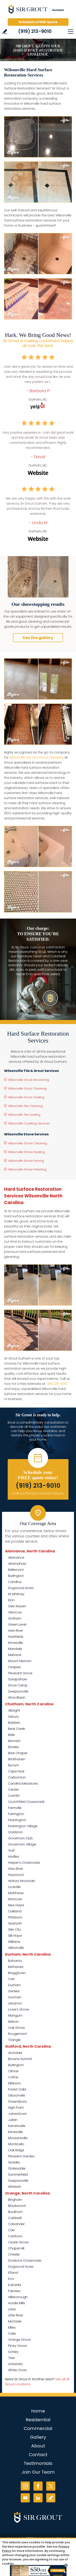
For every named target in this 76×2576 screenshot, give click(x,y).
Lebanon (15, 2003)
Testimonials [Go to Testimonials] (38, 2463)
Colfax (13, 2077)
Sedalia (14, 2162)
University (15, 2364)
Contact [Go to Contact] (38, 2454)
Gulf (11, 1850)
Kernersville (16, 2126)
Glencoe (15, 1612)
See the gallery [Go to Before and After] (38, 638)
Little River (15, 2315)
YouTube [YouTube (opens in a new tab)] (25, 2497)
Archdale (15, 2052)
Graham (14, 1618)
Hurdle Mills (16, 2303)
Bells (11, 1734)
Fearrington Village (22, 1826)
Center (13, 1789)
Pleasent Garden (21, 2156)
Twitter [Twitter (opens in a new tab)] (50, 2486)
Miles (12, 2327)
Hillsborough (18, 2297)
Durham (14, 1985)
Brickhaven (16, 1759)
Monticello (16, 2144)
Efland (13, 2272)
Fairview (14, 2291)
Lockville (14, 1887)
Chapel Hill (16, 2248)
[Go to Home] (38, 10)
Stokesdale (17, 2168)
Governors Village (22, 1844)
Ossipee (14, 1667)
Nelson (13, 2021)
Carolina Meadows (23, 1783)
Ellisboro (14, 2083)
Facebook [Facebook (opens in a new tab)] (38, 2486)
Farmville (14, 1807)
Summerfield (18, 2174)
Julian (12, 2119)
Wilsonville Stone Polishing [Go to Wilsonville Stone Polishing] (27, 1169)
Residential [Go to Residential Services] (38, 2420)
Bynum (13, 1765)
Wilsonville (16, 1947)
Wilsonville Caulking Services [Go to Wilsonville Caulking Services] (29, 1123)
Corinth (14, 1795)
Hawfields (15, 1636)
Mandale (15, 1648)
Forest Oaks (17, 2089)
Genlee (13, 1991)
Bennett (14, 1741)
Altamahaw (17, 1563)
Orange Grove (19, 2339)
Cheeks (14, 2254)
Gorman (14, 1997)
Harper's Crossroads (24, 1862)
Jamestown (17, 2113)
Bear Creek (16, 1728)
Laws (12, 2309)
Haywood (16, 1874)
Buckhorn (15, 2212)
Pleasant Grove (20, 1673)
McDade (14, 2321)
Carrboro (15, 2236)
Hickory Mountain (21, 1881)
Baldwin (14, 1722)
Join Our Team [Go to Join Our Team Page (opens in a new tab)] (38, 2472)
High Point (16, 2107)
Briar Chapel (17, 1753)
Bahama (15, 1960)
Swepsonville (18, 1691)
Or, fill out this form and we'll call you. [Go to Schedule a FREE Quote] (38, 1493)
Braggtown (17, 1973)
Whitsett (14, 2186)
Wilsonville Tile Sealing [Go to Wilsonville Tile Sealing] (24, 1114)
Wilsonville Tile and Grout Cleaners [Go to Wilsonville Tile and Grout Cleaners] (36, 757)
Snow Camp (18, 1685)
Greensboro (17, 2101)
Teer (11, 2358)
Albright (14, 1710)
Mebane (14, 1655)
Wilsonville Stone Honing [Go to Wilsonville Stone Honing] (26, 1161)
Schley (13, 2351)
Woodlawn (16, 1697)
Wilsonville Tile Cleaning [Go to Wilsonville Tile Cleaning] (25, 1106)
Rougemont (17, 2033)
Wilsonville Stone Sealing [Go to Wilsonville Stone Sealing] (26, 1152)
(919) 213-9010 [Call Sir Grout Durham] (35, 31)
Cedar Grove (18, 2242)
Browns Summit (20, 2059)
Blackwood (17, 2205)
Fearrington (17, 1820)
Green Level (17, 1624)
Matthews (16, 1893)
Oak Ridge (16, 2150)
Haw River (15, 1630)
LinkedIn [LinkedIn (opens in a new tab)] (38, 2497)
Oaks (12, 2333)
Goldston (15, 1832)
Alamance (16, 1557)
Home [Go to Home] (38, 2411)
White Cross (17, 2370)
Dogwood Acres (21, 1588)
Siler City (14, 1929)
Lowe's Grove (18, 2009)
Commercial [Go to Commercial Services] (38, 2428)
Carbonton (17, 1777)
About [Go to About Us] (38, 2446)
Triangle (14, 2040)
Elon (11, 1600)
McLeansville (18, 2138)
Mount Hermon (19, 1661)
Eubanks (14, 2285)
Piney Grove (17, 2345)
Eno (11, 2278)
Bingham (15, 2199)
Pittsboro (15, 1917)
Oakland (14, 1911)
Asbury (13, 1716)
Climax (13, 2071)
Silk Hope (15, 1935)
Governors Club (20, 1838)
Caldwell (14, 2218)
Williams (14, 1941)
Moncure (15, 1899)
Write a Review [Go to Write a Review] (4, 31)
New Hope (16, 1905)
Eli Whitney (16, 1594)
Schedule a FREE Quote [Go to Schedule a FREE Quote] (38, 22)
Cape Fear (16, 1771)
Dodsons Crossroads (24, 2260)
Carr (11, 1979)
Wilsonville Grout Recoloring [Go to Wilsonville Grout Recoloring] (28, 1080)
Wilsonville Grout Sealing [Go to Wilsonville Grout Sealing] (26, 1097)
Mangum (15, 2015)
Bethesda (15, 1967)
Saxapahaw (17, 1679)
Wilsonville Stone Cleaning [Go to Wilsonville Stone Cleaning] (27, 1143)
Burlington (16, 1575)
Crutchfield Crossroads (26, 1801)
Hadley (13, 1856)
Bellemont (16, 1569)
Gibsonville (16, 2095)
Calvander (16, 2224)
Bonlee (13, 1747)
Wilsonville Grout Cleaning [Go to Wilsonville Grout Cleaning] (27, 1088)
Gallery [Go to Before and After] (38, 2437)
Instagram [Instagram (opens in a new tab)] (25, 2486)
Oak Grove (16, 2027)
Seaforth (15, 1923)
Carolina (14, 1582)
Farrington (16, 1814)
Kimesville (15, 1642)
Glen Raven (17, 1606)
